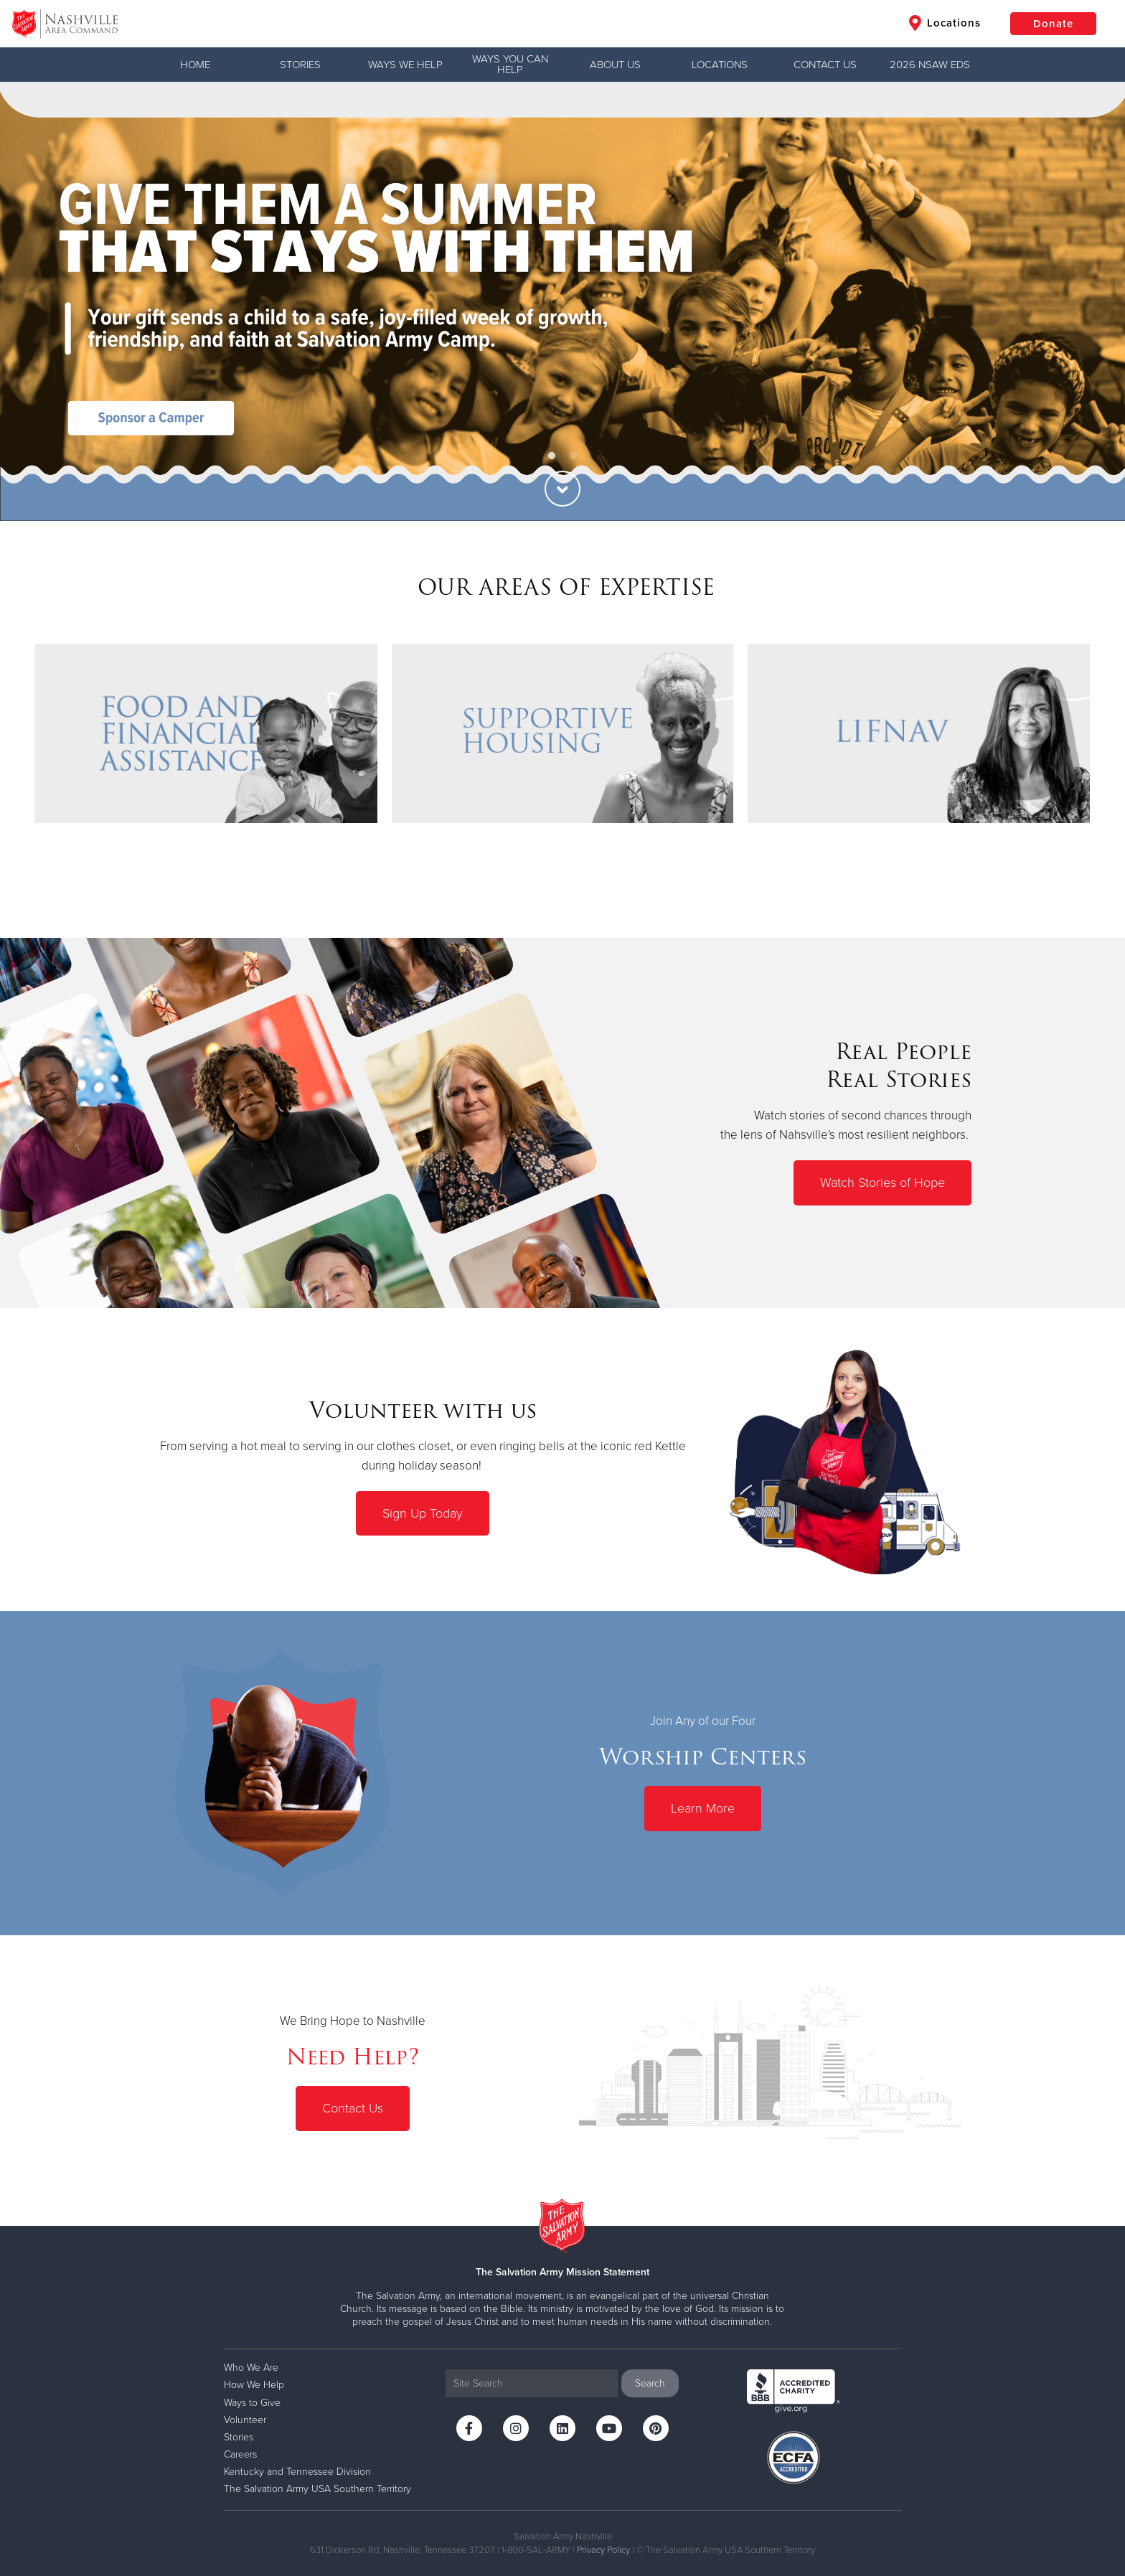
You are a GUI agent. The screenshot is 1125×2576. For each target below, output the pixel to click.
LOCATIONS (720, 64)
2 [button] (573, 456)
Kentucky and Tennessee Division (297, 2471)
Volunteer (245, 2420)
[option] (562, 301)
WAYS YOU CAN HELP (510, 64)
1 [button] (552, 456)
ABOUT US (615, 64)
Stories (300, 64)
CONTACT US (825, 64)
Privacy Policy (603, 2550)
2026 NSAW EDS (930, 64)
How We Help (254, 2385)
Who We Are (251, 2367)
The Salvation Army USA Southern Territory (317, 2489)
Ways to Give (252, 2403)
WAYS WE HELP (405, 64)
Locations (945, 23)
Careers (240, 2454)
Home (195, 64)
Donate (1053, 23)
